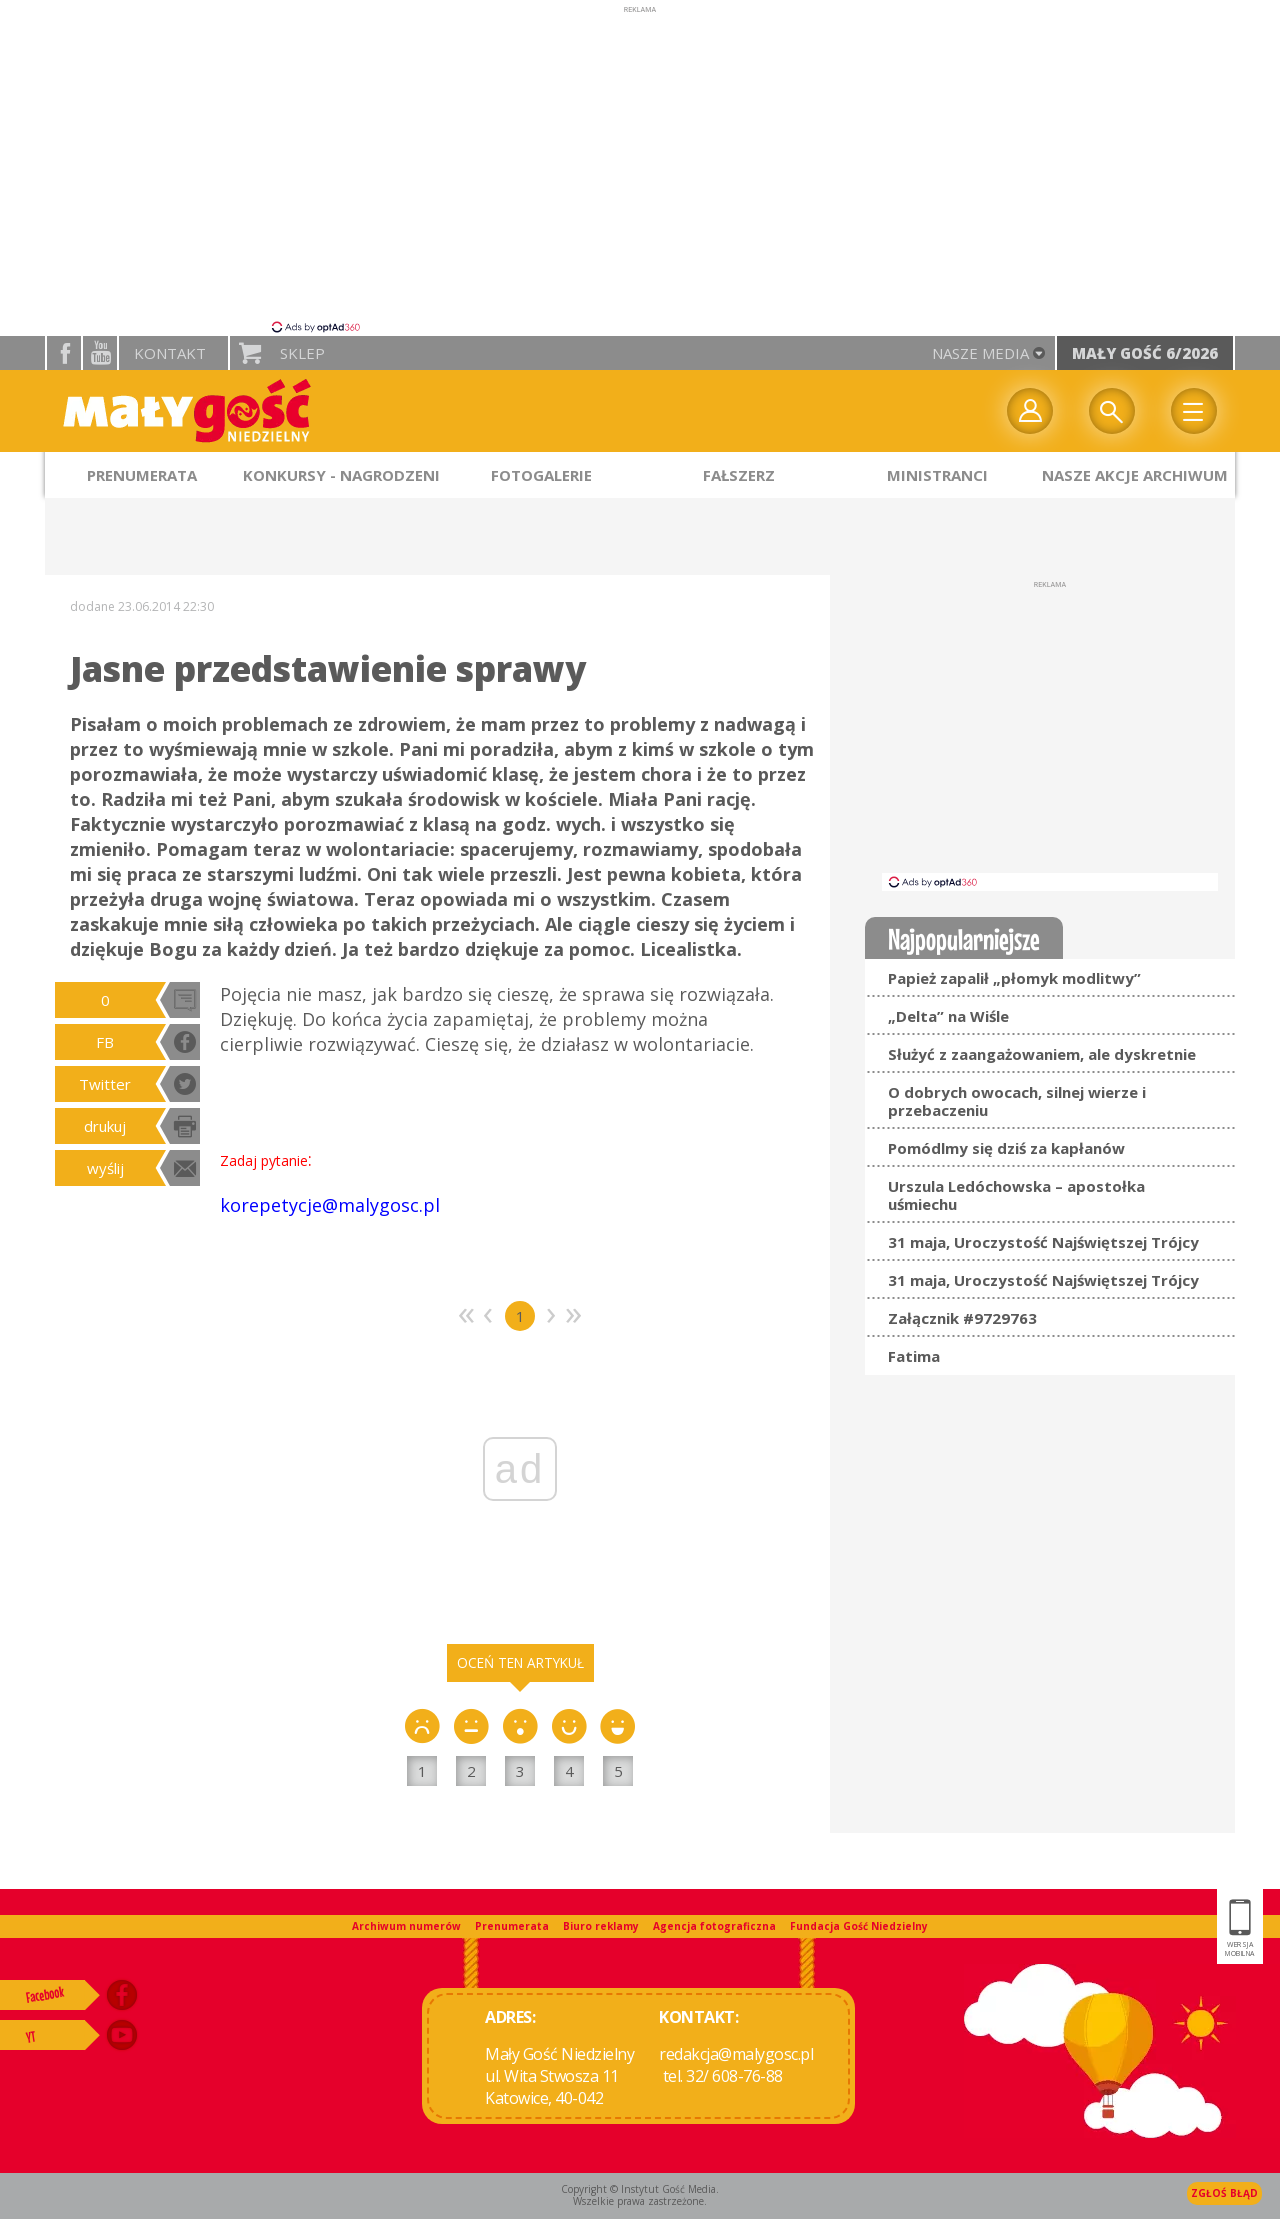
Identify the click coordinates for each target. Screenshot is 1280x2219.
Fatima (914, 1356)
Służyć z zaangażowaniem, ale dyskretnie (1042, 1054)
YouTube (100, 353)
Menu (1194, 411)
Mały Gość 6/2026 (1145, 353)
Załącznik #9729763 (962, 1318)
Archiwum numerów (406, 1926)
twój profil (1030, 411)
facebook (64, 353)
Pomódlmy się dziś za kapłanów (1006, 1148)
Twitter (105, 1084)
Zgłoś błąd (1224, 2193)
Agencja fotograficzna (714, 1926)
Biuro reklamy (601, 1926)
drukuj (105, 1126)
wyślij (105, 1168)
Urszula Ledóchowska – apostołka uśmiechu (1016, 1195)
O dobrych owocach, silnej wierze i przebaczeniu (1017, 1101)
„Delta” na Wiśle (948, 1016)
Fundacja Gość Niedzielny (859, 1926)
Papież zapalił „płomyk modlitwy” (1014, 978)
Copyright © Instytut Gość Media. (640, 2189)
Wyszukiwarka (1112, 411)
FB (105, 1042)
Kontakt (170, 353)
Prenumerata (512, 1926)
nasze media (980, 353)
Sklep (302, 353)
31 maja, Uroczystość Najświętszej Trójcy (1043, 1242)
